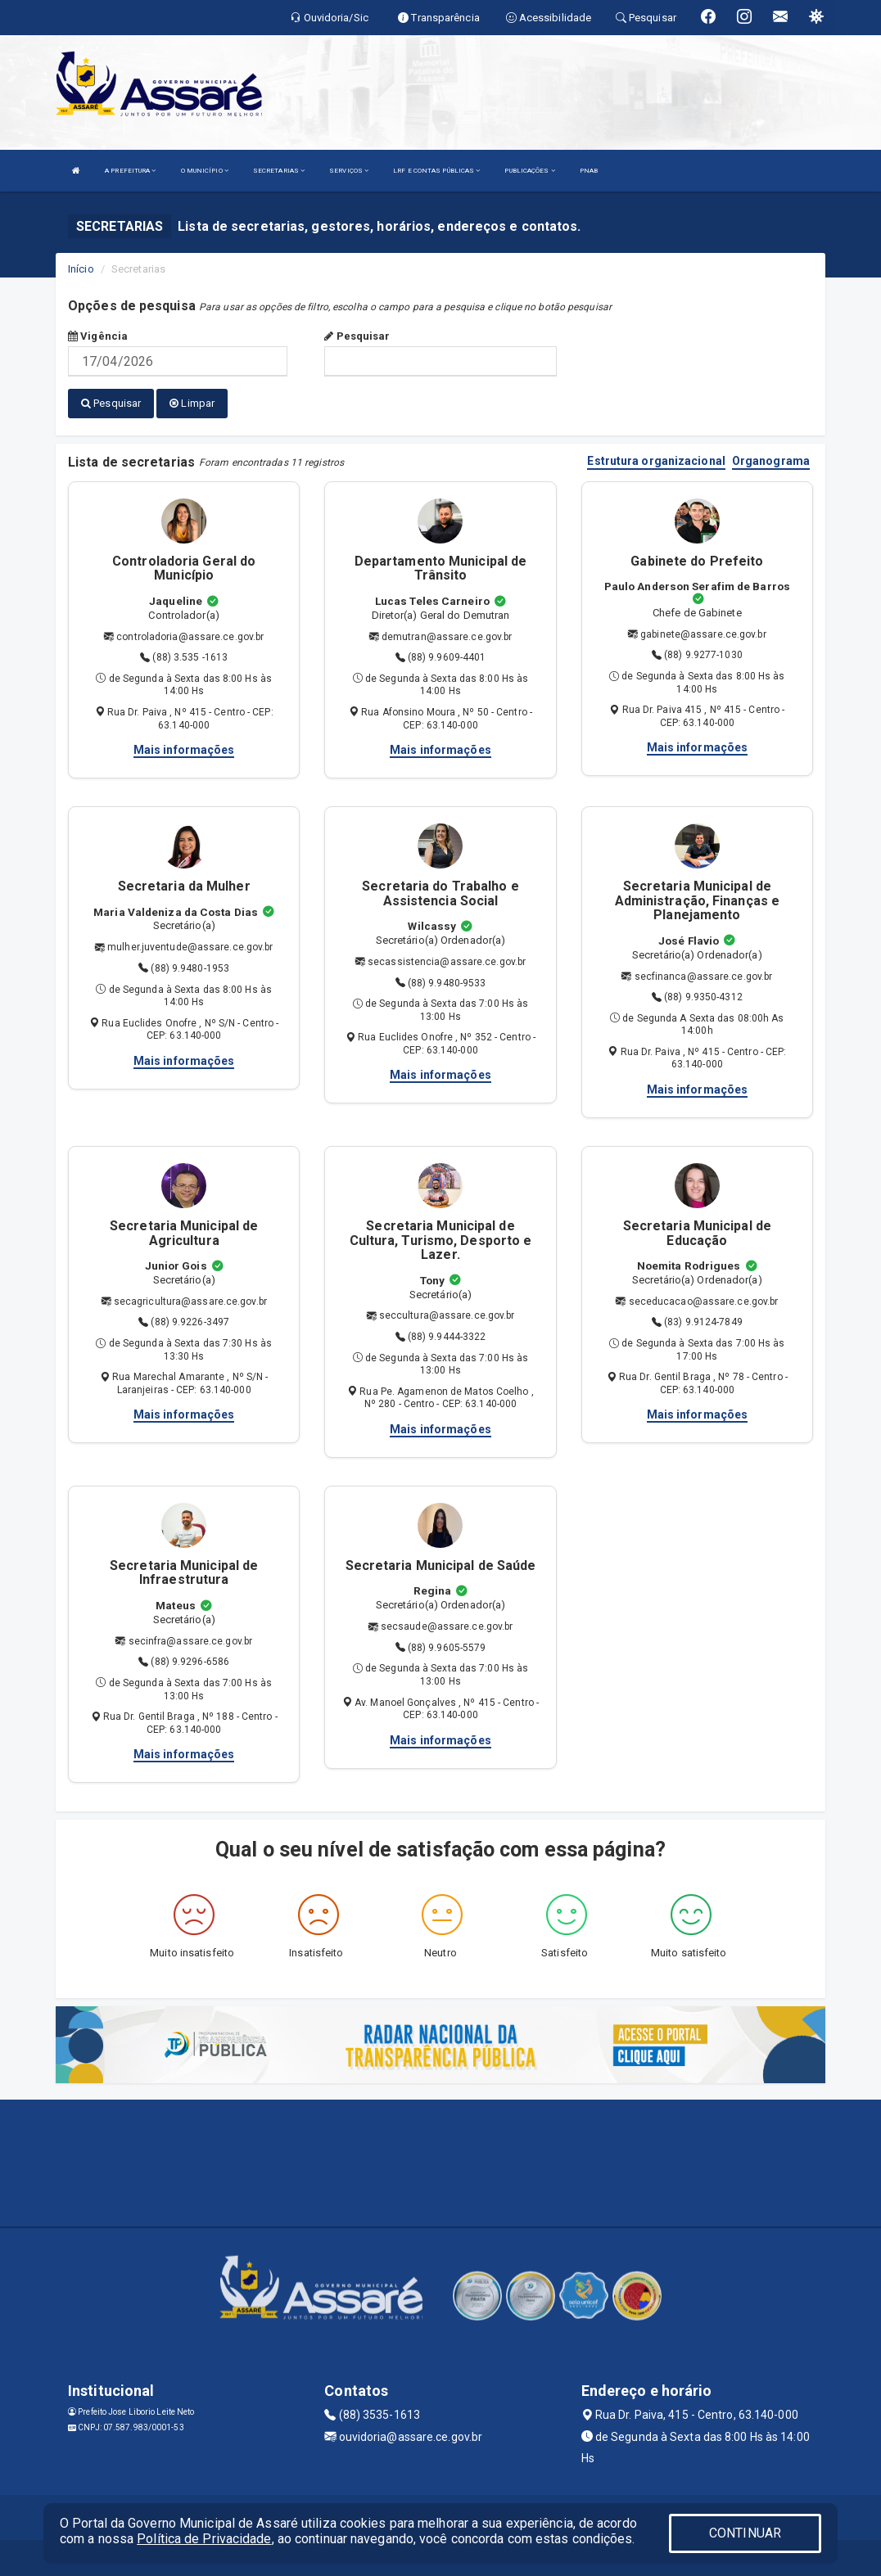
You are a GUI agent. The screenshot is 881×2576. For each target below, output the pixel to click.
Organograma (771, 456)
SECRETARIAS (279, 170)
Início (81, 269)
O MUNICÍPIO (204, 170)
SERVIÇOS (348, 170)
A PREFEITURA (130, 170)
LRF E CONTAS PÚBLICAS (436, 170)
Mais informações (184, 744)
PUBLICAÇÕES (529, 170)
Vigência (98, 336)
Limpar (192, 403)
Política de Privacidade (204, 2539)
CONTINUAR (745, 2533)
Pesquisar (357, 336)
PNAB (589, 170)
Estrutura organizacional (656, 456)
